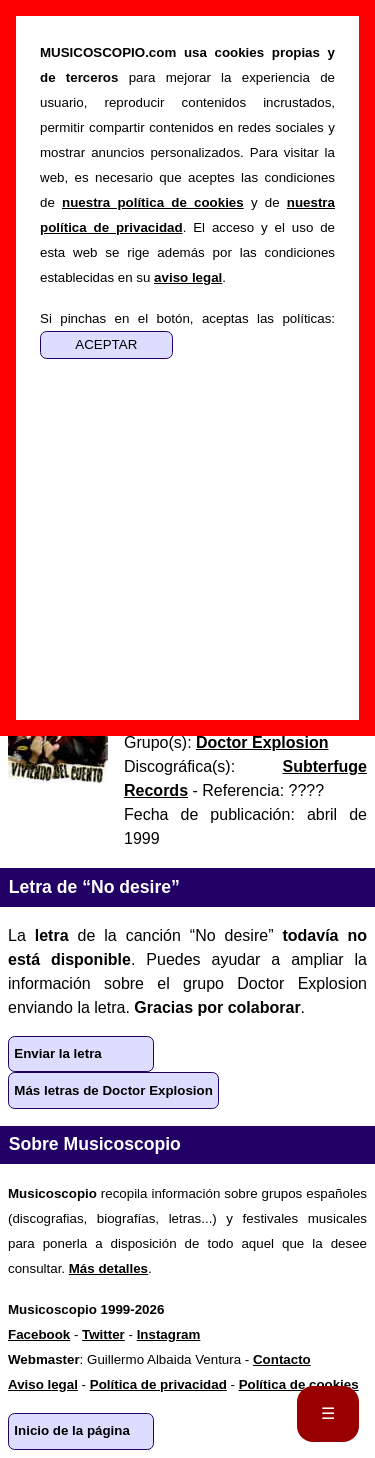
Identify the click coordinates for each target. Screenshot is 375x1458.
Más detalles (108, 1268)
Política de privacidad (158, 1384)
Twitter (103, 1334)
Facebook (39, 1334)
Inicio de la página (72, 1430)
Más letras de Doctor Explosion (113, 1090)
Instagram (169, 1334)
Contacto (282, 1359)
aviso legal (188, 277)
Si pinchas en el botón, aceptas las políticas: (187, 318)
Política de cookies (299, 1384)
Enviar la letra (57, 1053)
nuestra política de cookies (153, 202)
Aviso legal (43, 1384)
